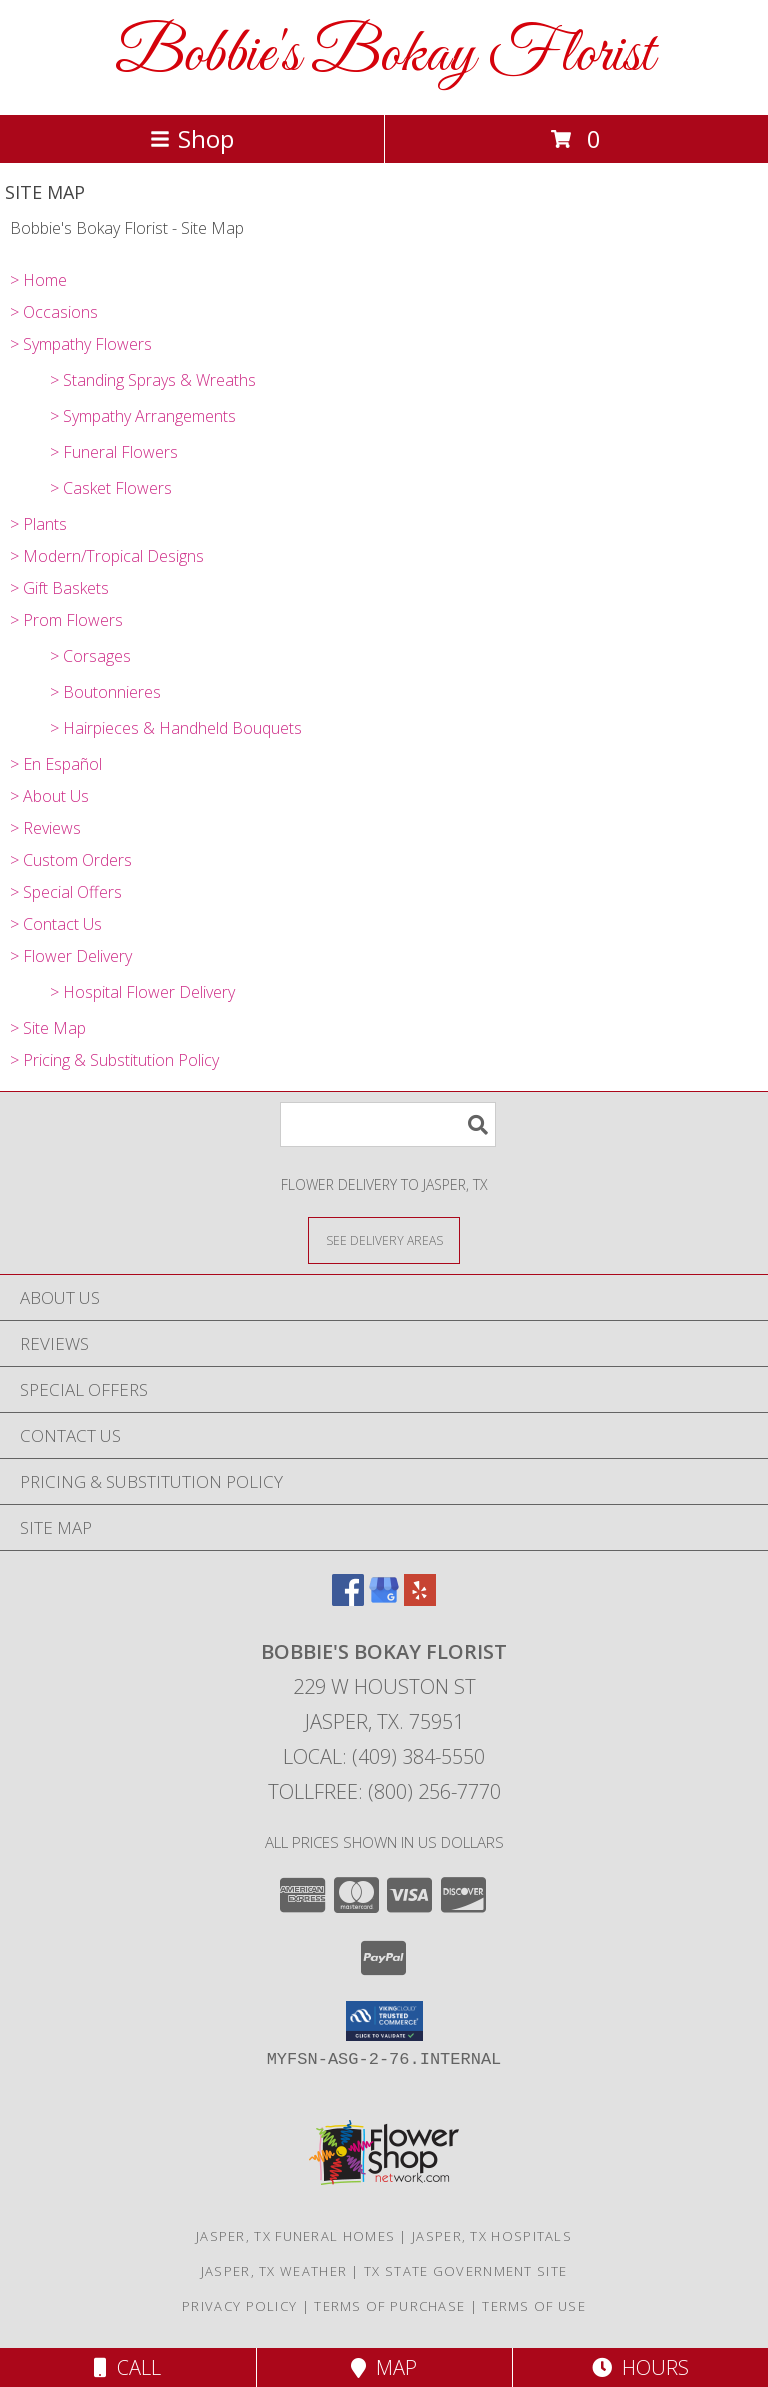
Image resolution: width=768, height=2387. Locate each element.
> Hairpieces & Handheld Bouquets (176, 728)
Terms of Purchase (389, 2306)
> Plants (38, 524)
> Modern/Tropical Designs (107, 556)
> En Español (56, 764)
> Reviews (45, 828)
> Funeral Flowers (114, 452)
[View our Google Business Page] (384, 1599)
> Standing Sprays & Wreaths (153, 380)
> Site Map (48, 1028)
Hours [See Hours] (640, 2367)
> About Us (49, 796)
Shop (192, 138)
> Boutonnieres (105, 692)
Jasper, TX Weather (274, 2271)
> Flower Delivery (71, 956)
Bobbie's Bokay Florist (384, 55)
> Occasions (54, 312)
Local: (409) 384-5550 (384, 1756)
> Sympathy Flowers (81, 344)
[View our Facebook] (348, 1599)
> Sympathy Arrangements (143, 416)
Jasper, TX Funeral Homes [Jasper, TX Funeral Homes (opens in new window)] (295, 2236)
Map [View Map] (384, 2367)
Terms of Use (534, 2306)
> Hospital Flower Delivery (142, 992)
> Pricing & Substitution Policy (114, 1060)
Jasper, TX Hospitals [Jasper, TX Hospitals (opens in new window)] (492, 2236)
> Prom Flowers (66, 620)
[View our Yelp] (420, 1599)
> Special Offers (66, 892)
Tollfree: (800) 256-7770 (384, 1791)
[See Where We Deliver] (384, 1239)
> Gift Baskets (59, 588)
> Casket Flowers (111, 488)
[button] (384, 2021)
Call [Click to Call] (127, 2367)
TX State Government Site (465, 2271)
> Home (38, 280)
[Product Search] (388, 1124)
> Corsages (90, 656)
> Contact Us (56, 924)
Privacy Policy (239, 2306)
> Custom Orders (71, 860)
